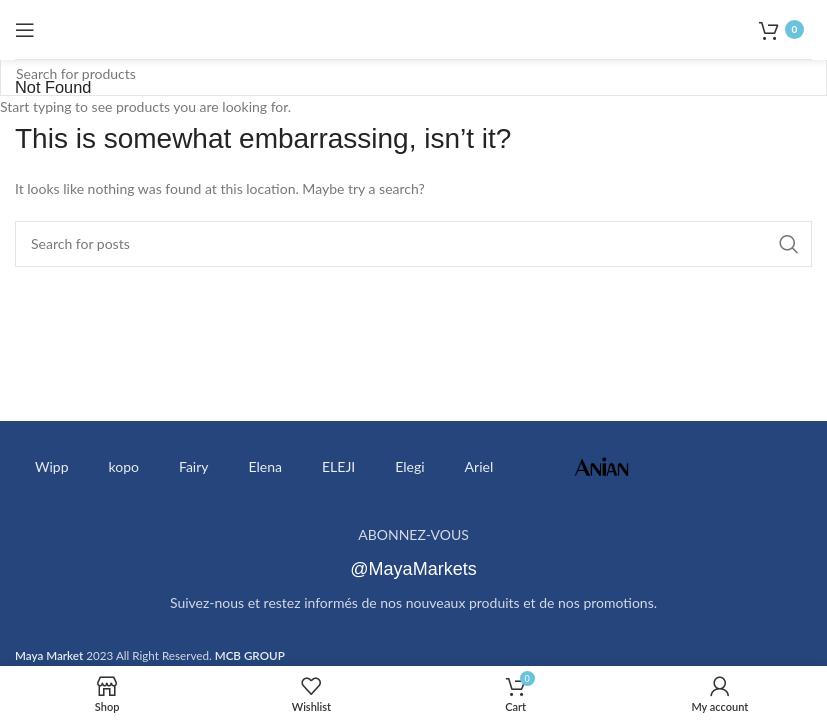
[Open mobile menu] (25, 30)
